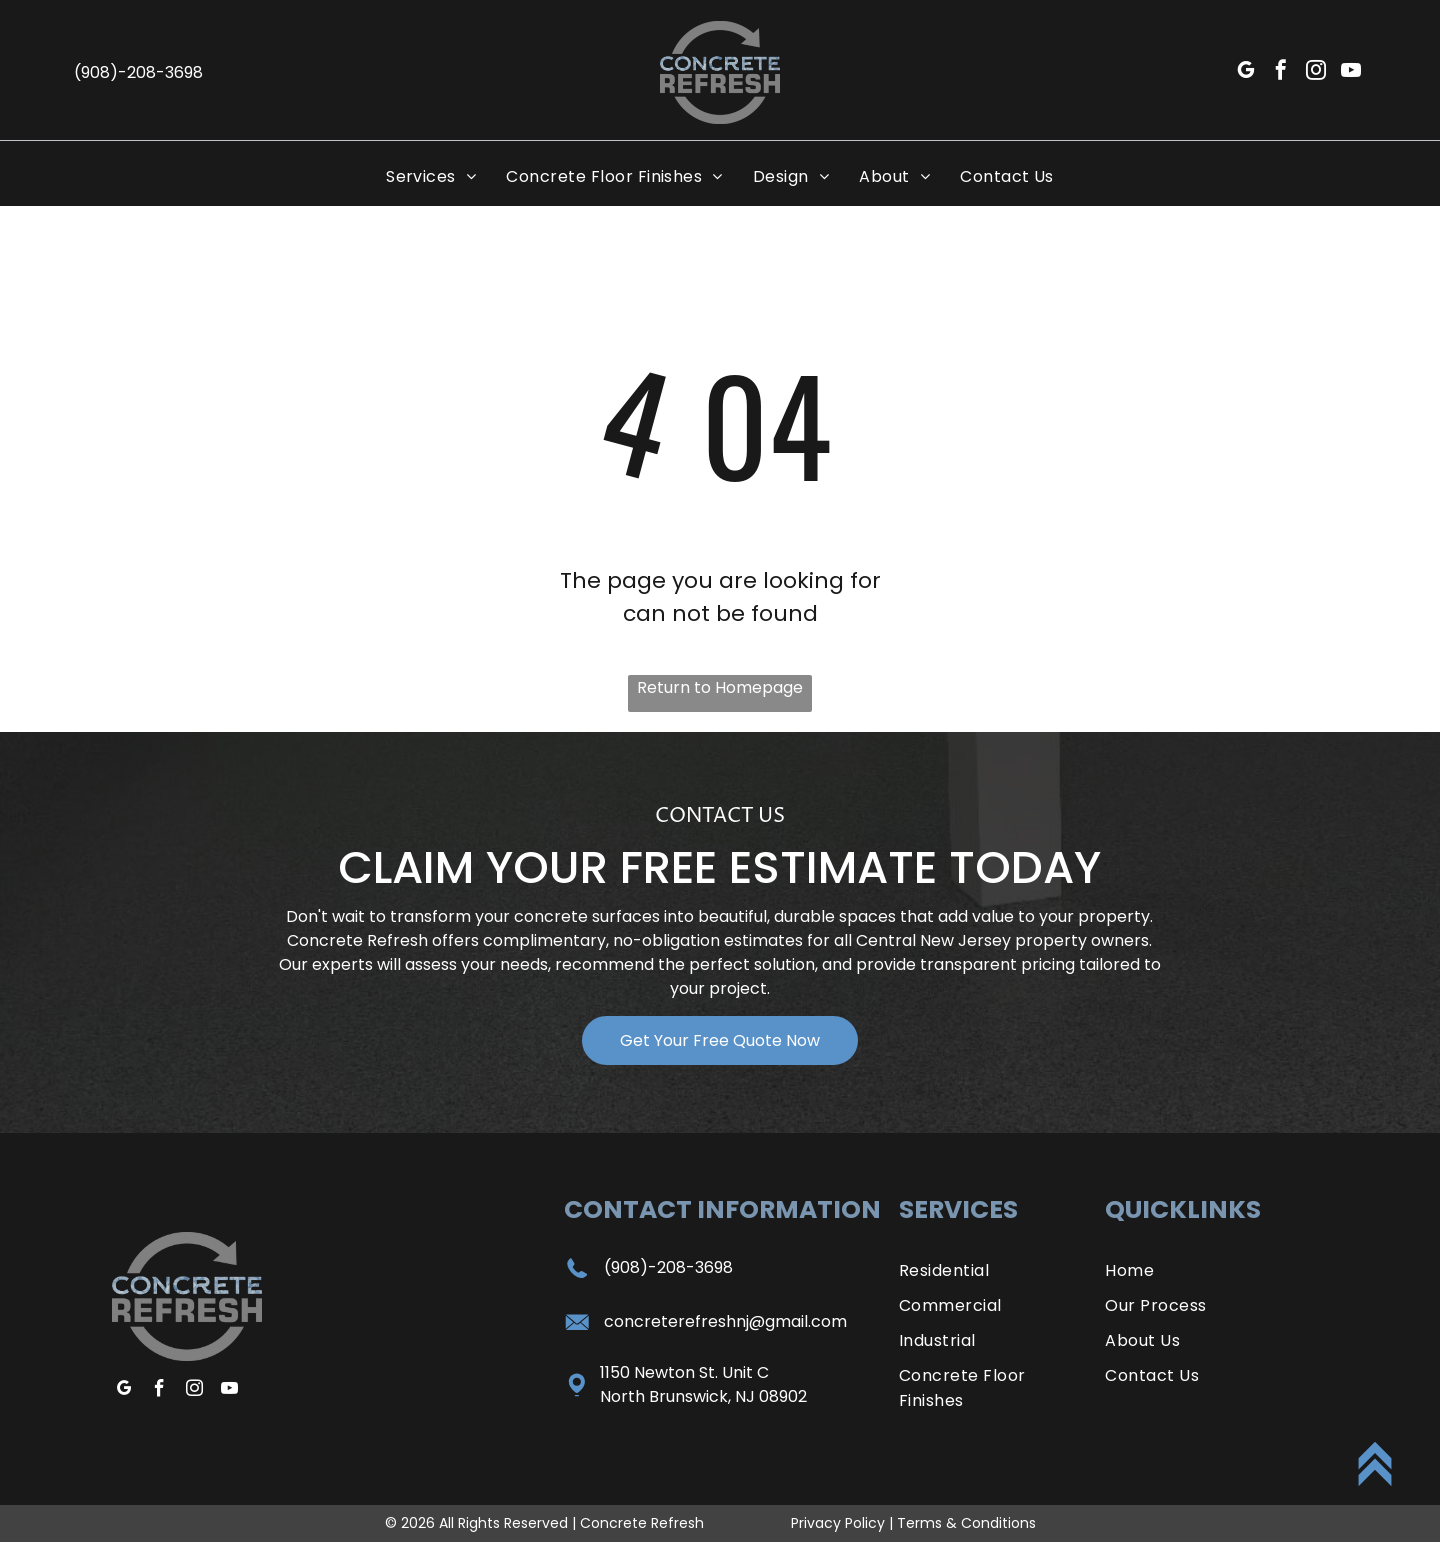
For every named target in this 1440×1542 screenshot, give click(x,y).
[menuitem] (431, 176)
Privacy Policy (838, 1523)
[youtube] (1351, 72)
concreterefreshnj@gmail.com (725, 1321)
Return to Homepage (720, 687)
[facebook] (1281, 72)
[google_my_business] (1246, 72)
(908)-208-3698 (668, 1267)
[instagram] (1316, 72)
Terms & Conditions (966, 1523)
